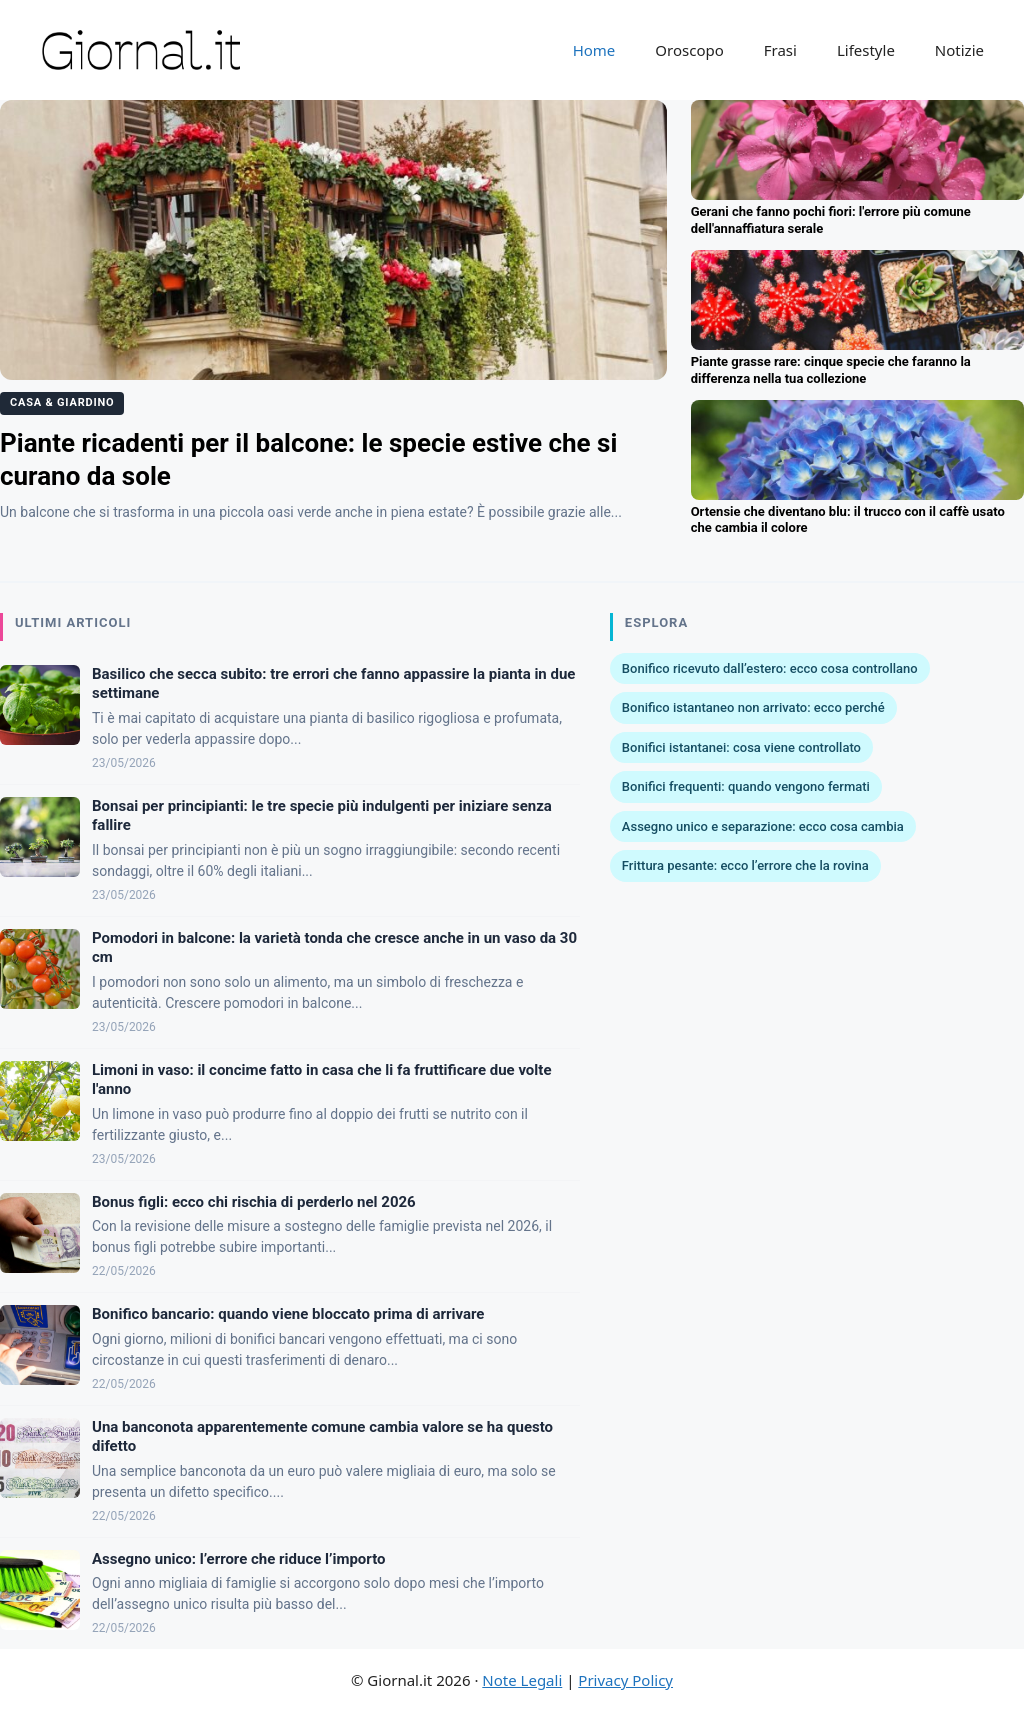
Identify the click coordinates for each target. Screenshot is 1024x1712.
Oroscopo (689, 50)
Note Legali (522, 1680)
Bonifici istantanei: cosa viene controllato (741, 747)
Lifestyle (866, 50)
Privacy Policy (625, 1680)
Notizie (959, 50)
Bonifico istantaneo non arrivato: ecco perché (753, 707)
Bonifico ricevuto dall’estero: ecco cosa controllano (770, 668)
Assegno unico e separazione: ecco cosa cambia (763, 826)
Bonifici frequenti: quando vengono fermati (746, 786)
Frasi (780, 50)
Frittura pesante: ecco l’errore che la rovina (745, 865)
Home (594, 50)
